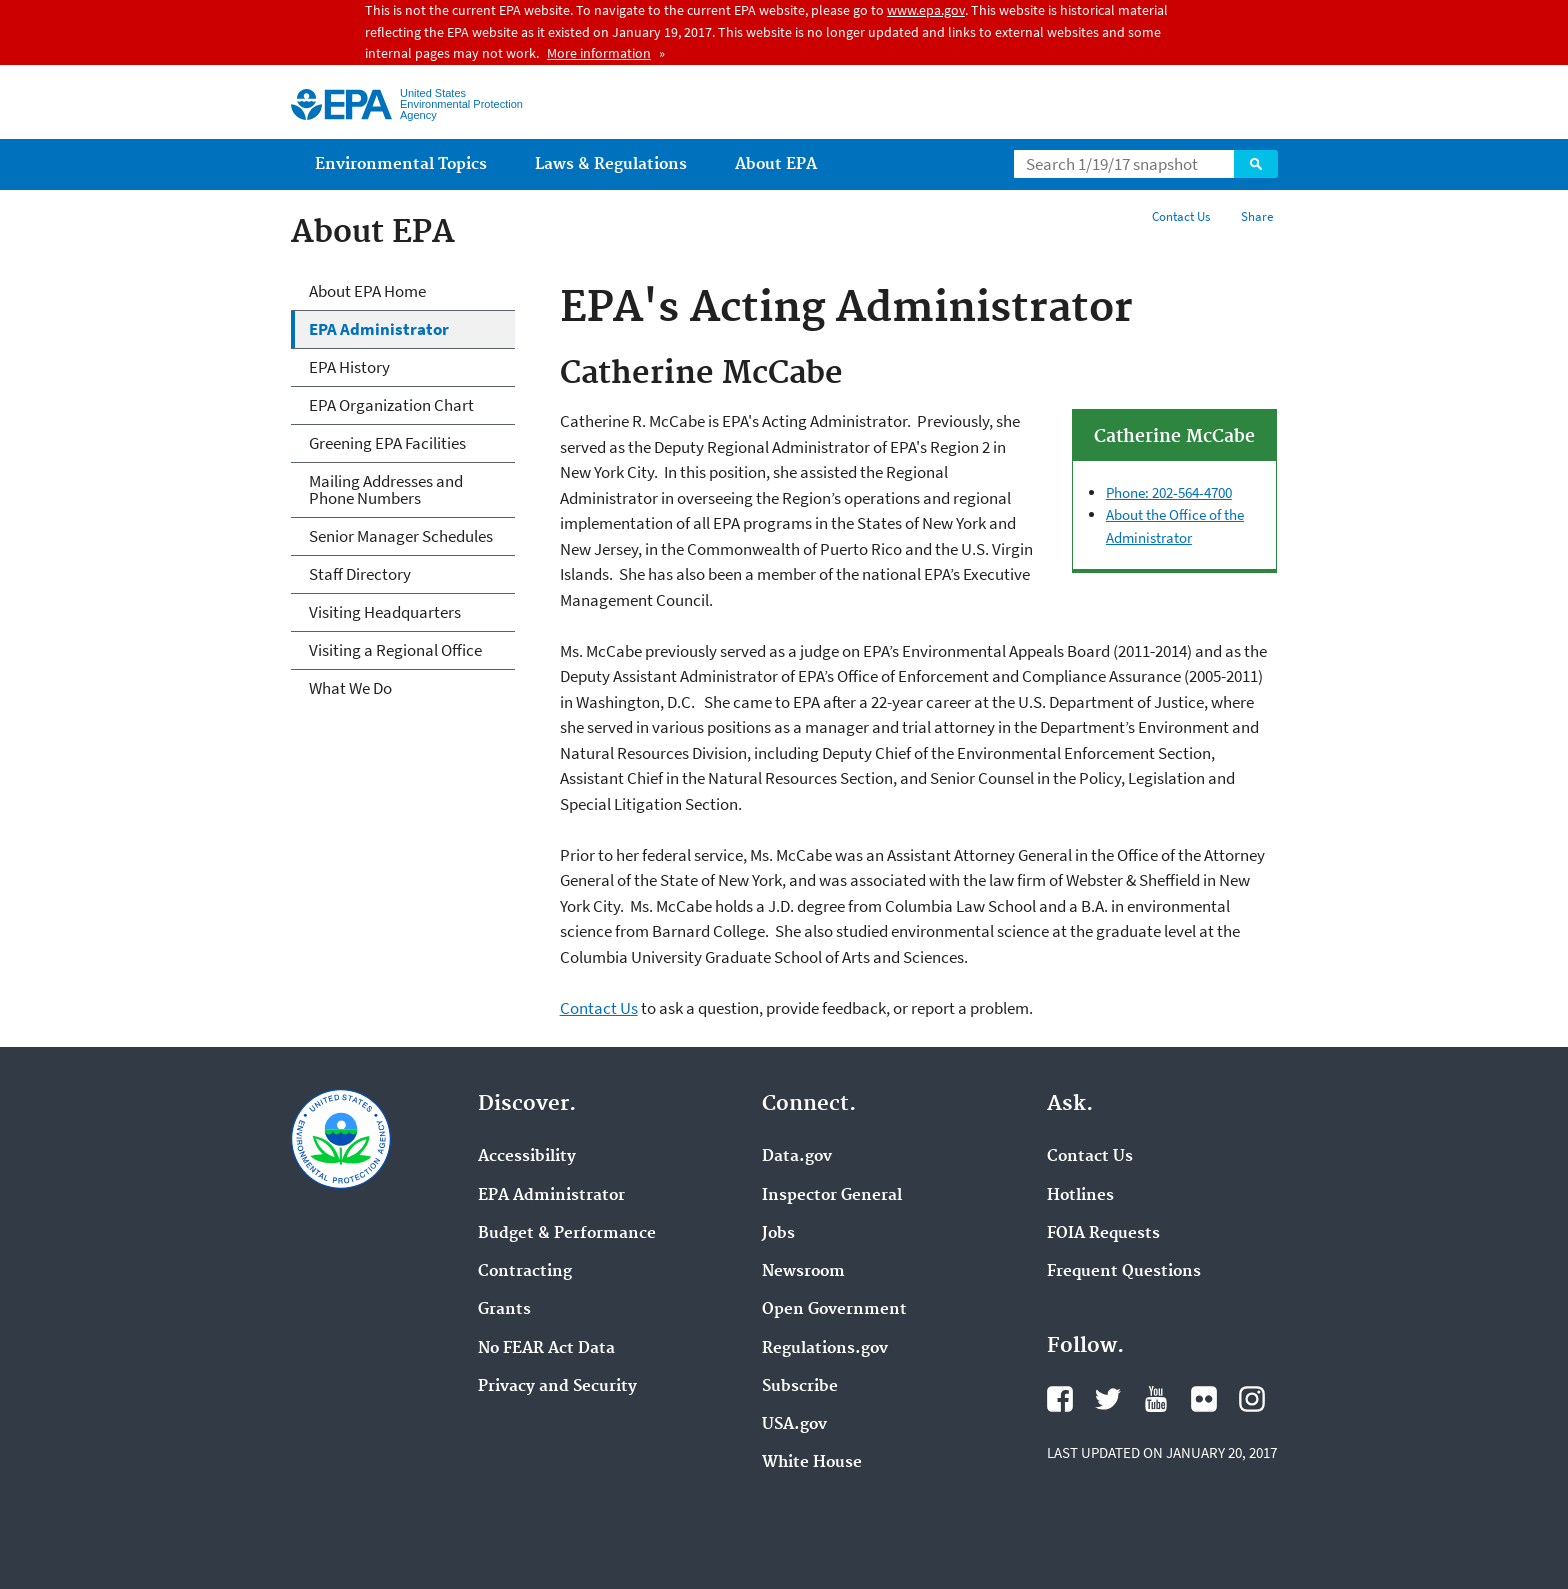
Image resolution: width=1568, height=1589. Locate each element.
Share (1257, 216)
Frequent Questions (1124, 1272)
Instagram (1252, 1399)
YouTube (1156, 1399)
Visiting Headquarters (385, 612)
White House (812, 1463)
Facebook (1060, 1399)
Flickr (1204, 1399)
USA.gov (794, 1425)
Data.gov (797, 1157)
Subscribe (800, 1387)
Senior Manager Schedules (401, 536)
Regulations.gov (825, 1349)
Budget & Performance (567, 1234)
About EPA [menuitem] (776, 164)
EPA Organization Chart (391, 405)
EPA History (349, 367)
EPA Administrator (379, 329)
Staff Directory (360, 574)
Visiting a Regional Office (395, 650)
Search (1256, 164)
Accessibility (527, 1157)
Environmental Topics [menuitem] (401, 164)
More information (599, 53)
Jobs (778, 1234)
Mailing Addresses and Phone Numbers (386, 489)
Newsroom (803, 1272)
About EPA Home (367, 291)
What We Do (350, 688)
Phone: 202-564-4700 (1169, 492)
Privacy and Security (557, 1387)
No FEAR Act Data (546, 1349)
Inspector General (832, 1196)
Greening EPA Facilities (387, 443)
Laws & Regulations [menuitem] (611, 164)
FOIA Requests (1103, 1234)
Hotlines (1080, 1196)
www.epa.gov (926, 10)
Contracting (525, 1272)
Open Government (834, 1310)
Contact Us (1181, 216)
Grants (504, 1310)
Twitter (1108, 1399)
